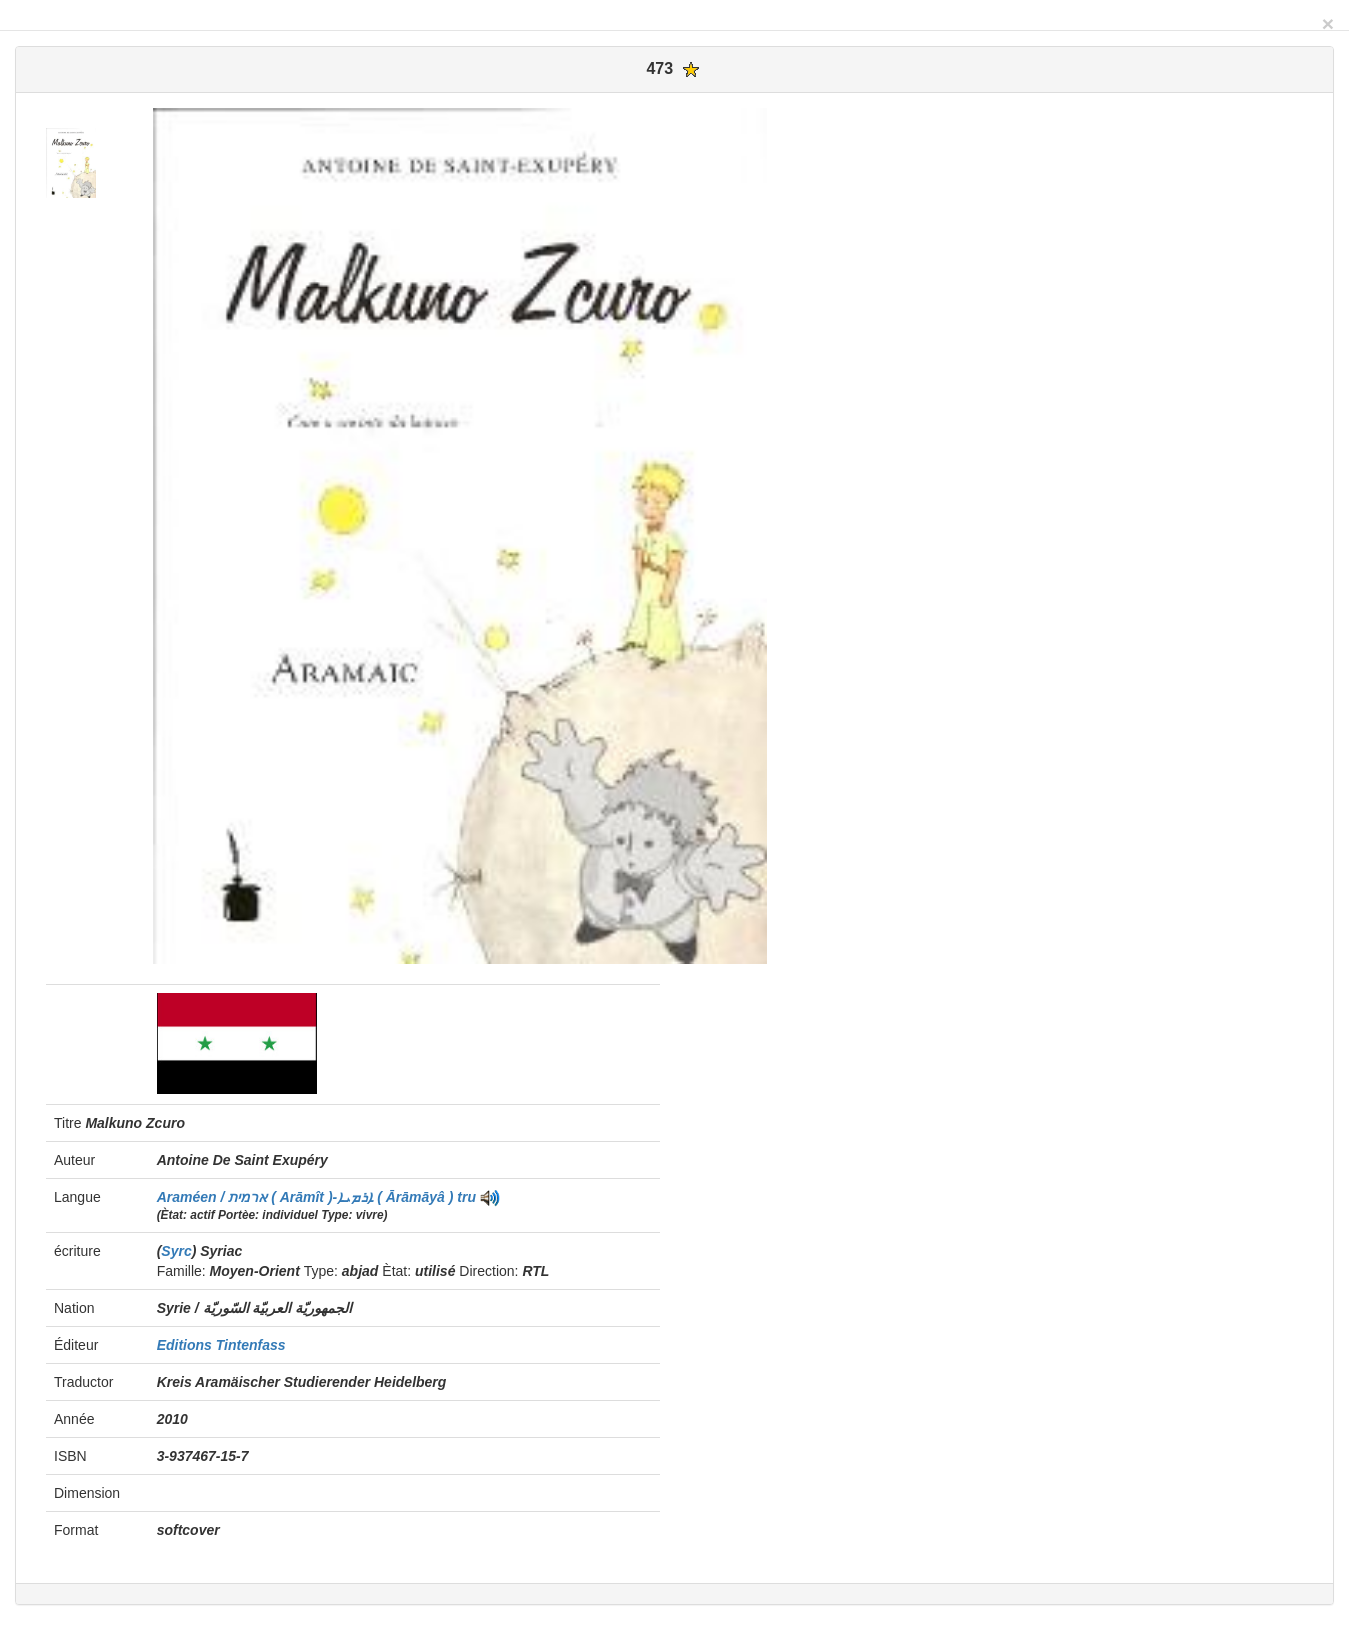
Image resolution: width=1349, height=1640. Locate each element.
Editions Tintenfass (221, 1345)
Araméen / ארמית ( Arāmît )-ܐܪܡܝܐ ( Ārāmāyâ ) (307, 1197)
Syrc (176, 1251)
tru (466, 1197)
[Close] (1328, 23)
